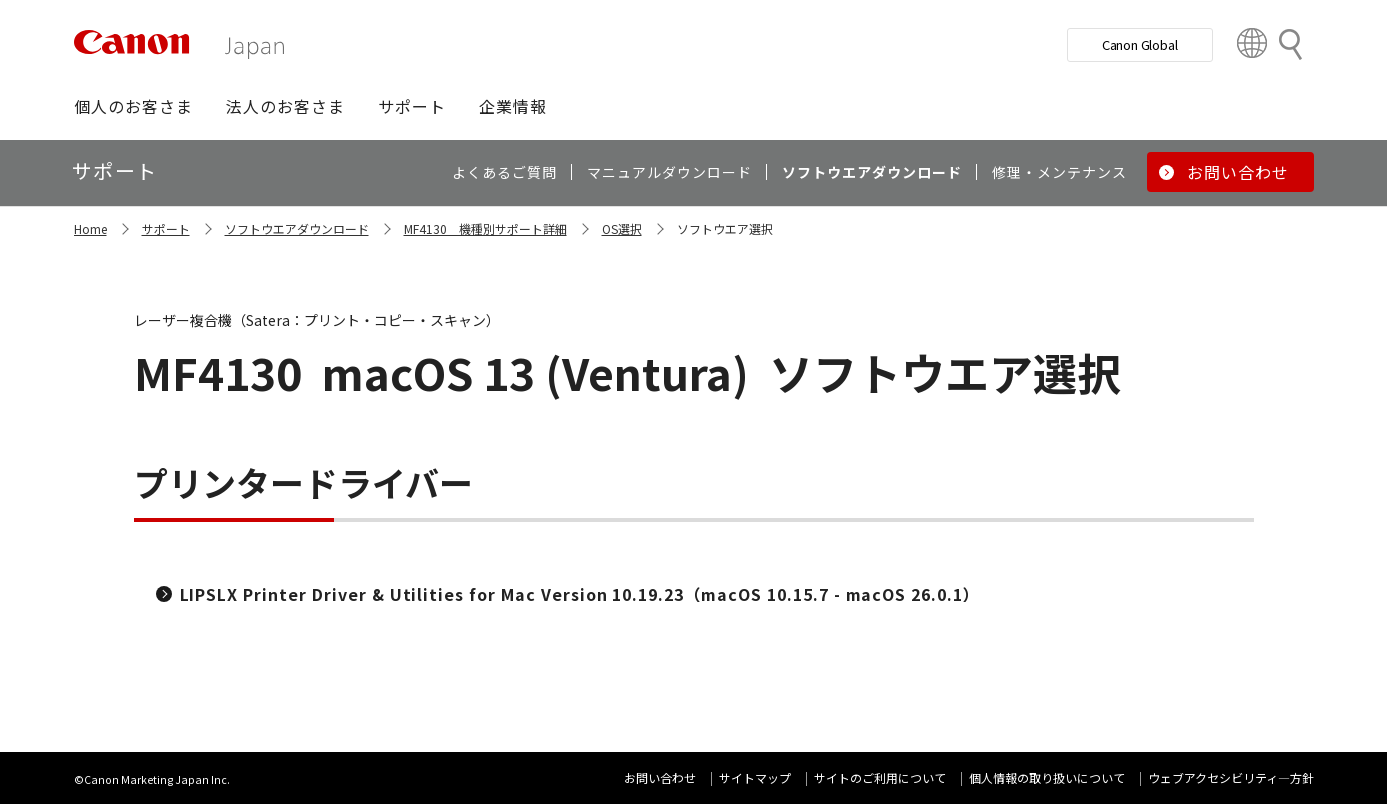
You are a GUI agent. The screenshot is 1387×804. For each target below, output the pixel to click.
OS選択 (622, 228)
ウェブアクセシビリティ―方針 (1231, 777)
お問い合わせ (660, 777)
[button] (133, 106)
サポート (166, 228)
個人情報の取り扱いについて (1047, 777)
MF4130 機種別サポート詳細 (485, 228)
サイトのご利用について (880, 777)
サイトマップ (755, 777)
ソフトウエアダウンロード (297, 228)
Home (90, 228)
